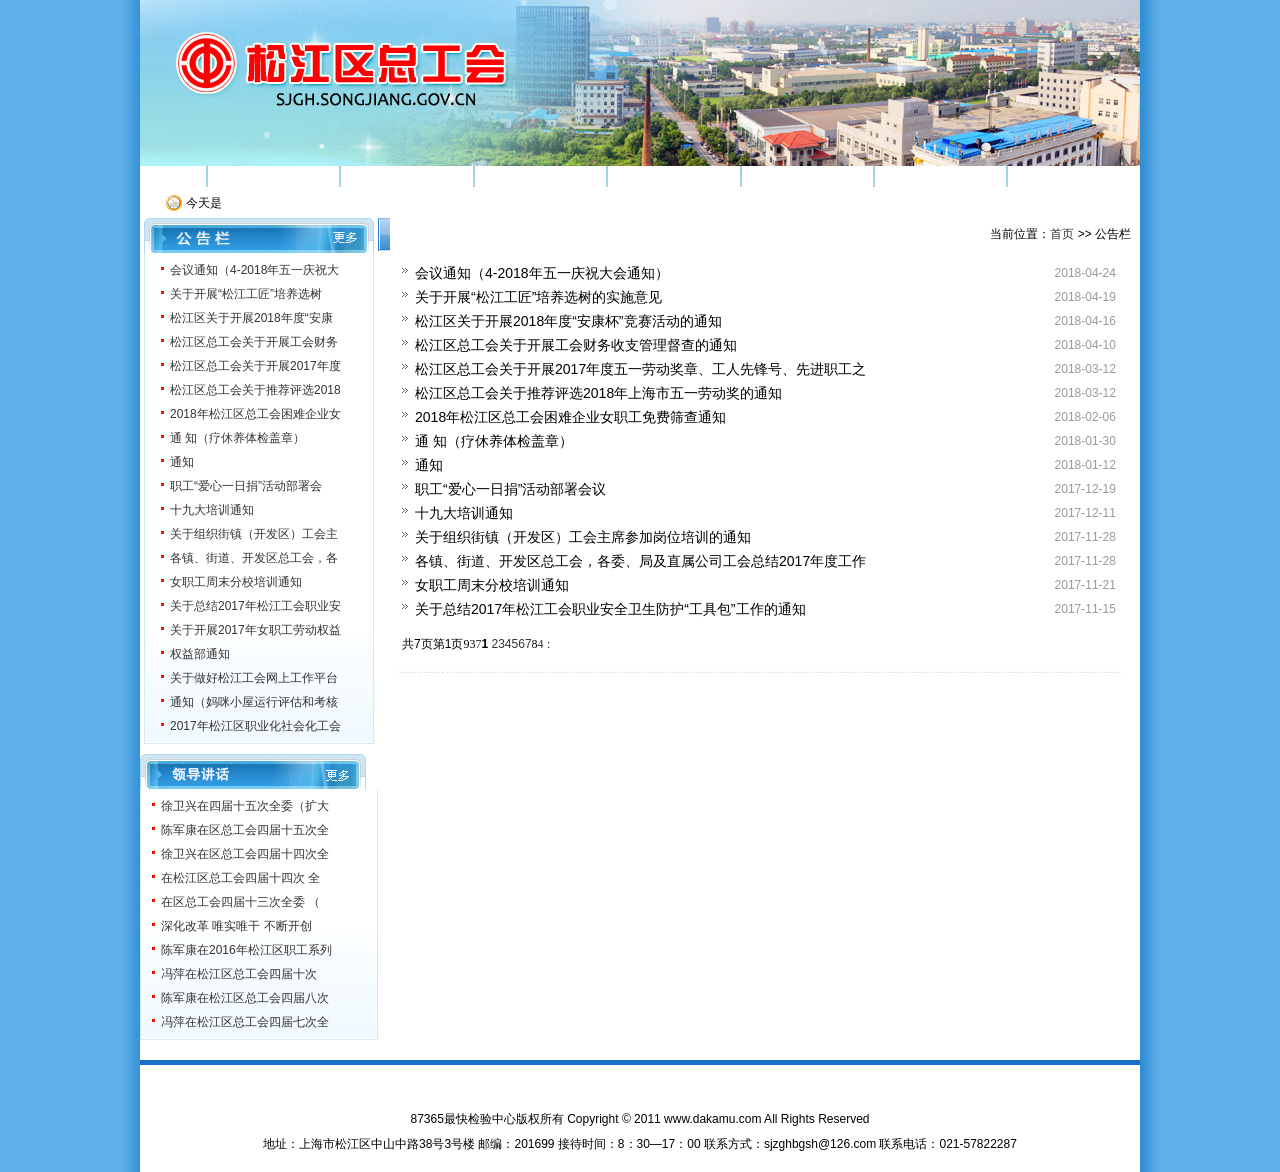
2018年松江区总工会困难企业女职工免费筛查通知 (570, 417)
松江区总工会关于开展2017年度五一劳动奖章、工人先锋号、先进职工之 (640, 369)
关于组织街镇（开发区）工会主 (254, 534)
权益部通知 (200, 654)
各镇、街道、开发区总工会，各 (254, 558)
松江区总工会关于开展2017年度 (255, 366)
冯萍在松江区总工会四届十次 (239, 974)
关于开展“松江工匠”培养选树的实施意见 (538, 297)
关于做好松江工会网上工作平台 (254, 678)
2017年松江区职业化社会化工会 (255, 726)
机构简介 (273, 176)
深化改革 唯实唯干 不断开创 (236, 926)
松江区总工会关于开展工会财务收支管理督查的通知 (576, 345)
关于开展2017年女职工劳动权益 (255, 630)
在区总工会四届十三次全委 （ (240, 902)
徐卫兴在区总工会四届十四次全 (245, 854)
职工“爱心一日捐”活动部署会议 (510, 489)
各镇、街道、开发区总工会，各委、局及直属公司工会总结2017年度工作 (640, 561)
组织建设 (407, 176)
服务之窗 (1074, 176)
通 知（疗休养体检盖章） (237, 438)
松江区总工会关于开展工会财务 (254, 342)
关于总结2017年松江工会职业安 (255, 606)
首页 (173, 176)
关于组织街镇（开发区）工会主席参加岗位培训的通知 (583, 537)
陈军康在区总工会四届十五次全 (245, 830)
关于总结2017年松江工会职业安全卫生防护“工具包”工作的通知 (610, 609)
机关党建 (941, 176)
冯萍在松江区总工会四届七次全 (245, 1022)
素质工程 (540, 176)
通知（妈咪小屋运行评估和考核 (254, 702)
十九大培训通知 (212, 510)
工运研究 (807, 176)
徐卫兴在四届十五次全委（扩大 (245, 806)
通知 (182, 462)
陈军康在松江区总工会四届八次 (245, 998)
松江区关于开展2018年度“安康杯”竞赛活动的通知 (568, 321)
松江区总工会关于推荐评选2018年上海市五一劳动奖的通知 (598, 393)
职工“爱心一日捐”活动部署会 (246, 486)
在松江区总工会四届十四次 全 (240, 878)
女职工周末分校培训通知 (236, 582)
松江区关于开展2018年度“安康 (251, 318)
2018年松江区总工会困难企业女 (255, 414)
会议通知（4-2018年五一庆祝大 (254, 270)
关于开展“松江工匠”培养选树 (246, 294)
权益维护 (674, 176)
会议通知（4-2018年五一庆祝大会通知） (542, 273)
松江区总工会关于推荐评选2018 (255, 390)
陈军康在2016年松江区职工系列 (246, 950)
